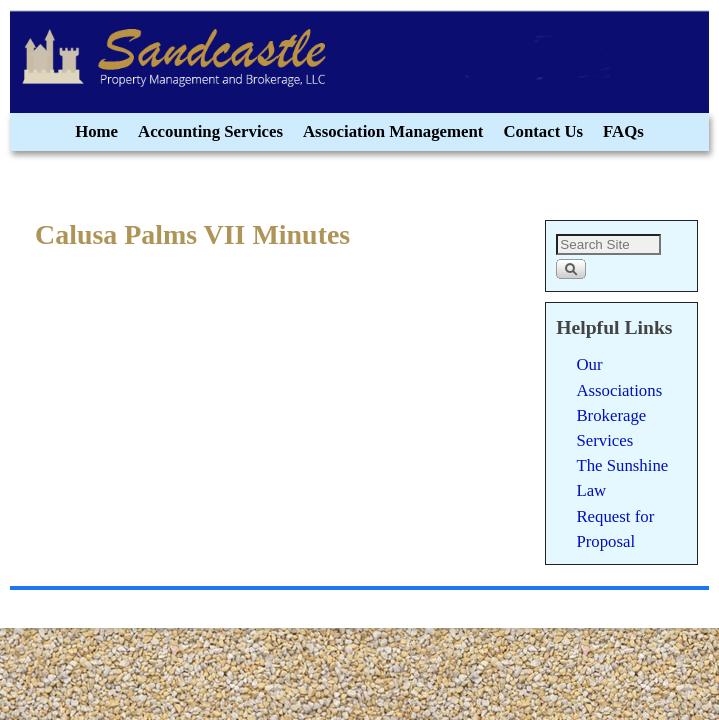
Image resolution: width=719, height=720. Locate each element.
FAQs (623, 131)
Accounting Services (210, 131)
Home (96, 131)
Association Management (393, 131)
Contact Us (543, 131)
